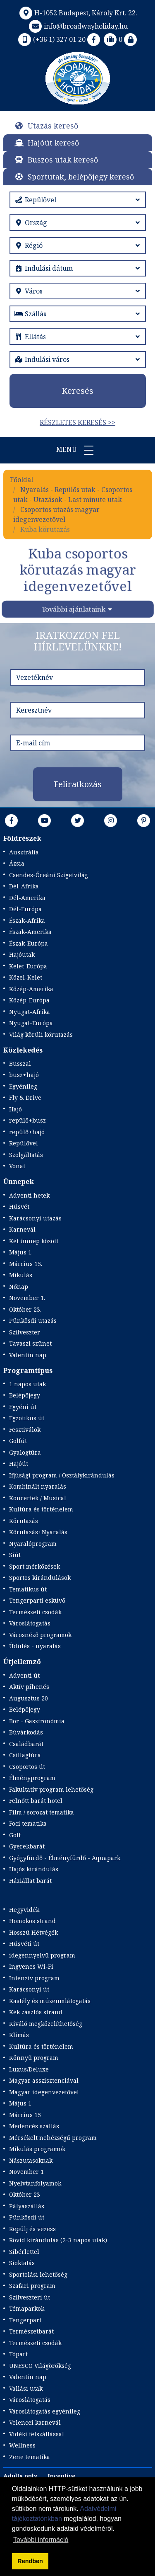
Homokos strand (32, 1921)
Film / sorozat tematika (41, 1812)
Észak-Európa (28, 943)
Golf (15, 1835)
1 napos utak (27, 1384)
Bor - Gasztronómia (36, 1721)
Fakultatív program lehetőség (51, 1789)
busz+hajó (24, 1075)
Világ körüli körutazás (41, 1034)
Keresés (77, 390)
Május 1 (20, 2103)
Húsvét (19, 1206)
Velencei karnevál (35, 2422)
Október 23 (24, 2194)
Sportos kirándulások (40, 1577)
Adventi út (24, 1675)
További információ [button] (40, 2539)
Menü (77, 450)
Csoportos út (27, 1767)
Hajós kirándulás (33, 1869)
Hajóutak (22, 954)
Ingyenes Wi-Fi (31, 1966)
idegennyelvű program (42, 1955)
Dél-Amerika (27, 898)
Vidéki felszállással (36, 2434)
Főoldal (21, 479)
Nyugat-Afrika (29, 1012)
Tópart (18, 2354)
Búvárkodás (26, 1732)
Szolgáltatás (26, 1155)
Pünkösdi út (26, 2217)
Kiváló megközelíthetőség (45, 2024)
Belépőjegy (24, 1395)
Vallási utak (26, 2388)
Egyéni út (22, 1407)
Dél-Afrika (24, 886)
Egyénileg (23, 1086)
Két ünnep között (33, 1241)
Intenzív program (34, 1978)
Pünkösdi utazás (33, 1320)
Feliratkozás (78, 784)
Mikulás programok (37, 2149)
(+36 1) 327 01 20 (51, 39)
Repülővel (23, 1143)
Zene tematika (29, 2457)
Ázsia (16, 863)
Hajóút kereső (53, 143)
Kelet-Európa (28, 966)
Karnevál (22, 1229)
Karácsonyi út (29, 1989)
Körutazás (23, 1521)
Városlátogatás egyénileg (44, 2411)
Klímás (19, 2035)
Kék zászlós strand (35, 2012)
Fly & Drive (25, 1097)
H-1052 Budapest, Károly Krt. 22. (77, 12)
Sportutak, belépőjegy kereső (81, 177)
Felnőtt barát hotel (35, 1801)
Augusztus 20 (28, 1698)
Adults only (20, 2476)
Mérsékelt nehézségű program (53, 2138)
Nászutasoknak (30, 2160)
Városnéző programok (40, 1635)
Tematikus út (28, 1589)
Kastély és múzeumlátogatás (50, 2001)
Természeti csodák (35, 1612)
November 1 (26, 2172)
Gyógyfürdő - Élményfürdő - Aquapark (64, 1858)
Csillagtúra (25, 1755)
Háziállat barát (30, 1881)
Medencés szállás (34, 2126)
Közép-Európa (29, 1000)
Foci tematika (28, 1823)
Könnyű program (33, 2058)
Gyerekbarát (27, 1846)
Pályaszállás (26, 2206)
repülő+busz (27, 1120)
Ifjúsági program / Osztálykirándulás (61, 1475)
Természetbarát (31, 2331)
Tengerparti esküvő (37, 1600)
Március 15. (25, 1264)
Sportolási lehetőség (38, 2274)
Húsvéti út (24, 1944)
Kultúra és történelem (41, 1509)
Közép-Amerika (31, 989)
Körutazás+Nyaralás (38, 1532)
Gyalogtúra (25, 1452)
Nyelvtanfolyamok (35, 2183)
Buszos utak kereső (63, 160)
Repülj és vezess (32, 2229)
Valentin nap (27, 1355)
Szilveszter (24, 1332)
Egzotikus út (26, 1418)
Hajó (15, 1109)
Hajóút (18, 1463)
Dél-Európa (25, 909)
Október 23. (25, 1309)
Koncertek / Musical (37, 1498)
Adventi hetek (29, 1195)
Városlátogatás (29, 1623)
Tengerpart (25, 2320)
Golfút (18, 1441)
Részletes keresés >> (77, 422)
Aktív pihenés (29, 1687)
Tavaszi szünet (30, 1343)
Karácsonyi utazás (35, 1218)
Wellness (22, 2445)
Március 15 (25, 2115)
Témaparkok (26, 2308)
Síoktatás (22, 2263)
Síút (15, 1555)
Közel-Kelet (25, 977)
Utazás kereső (53, 126)
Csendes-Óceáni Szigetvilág (48, 875)
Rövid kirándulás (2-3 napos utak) (58, 2240)
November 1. (27, 1298)
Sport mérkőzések (34, 1566)
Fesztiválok (25, 1430)
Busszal (20, 1063)
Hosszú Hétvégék (33, 1932)
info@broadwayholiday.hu (77, 26)
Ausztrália (24, 852)
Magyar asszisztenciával (44, 2080)
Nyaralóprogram (33, 1544)
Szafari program (32, 2286)
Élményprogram (32, 1778)
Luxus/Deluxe (29, 2069)
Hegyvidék (24, 1910)
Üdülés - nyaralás (35, 1646)
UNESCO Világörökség (40, 2366)
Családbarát (26, 1744)
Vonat (17, 1166)
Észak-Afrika (27, 920)
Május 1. (21, 1252)
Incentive (62, 2476)
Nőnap (18, 1286)
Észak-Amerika (30, 932)
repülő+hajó (27, 1132)
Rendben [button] (30, 2561)
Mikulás (20, 1275)
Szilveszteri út (29, 2297)
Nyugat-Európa (31, 1023)
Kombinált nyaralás (37, 1486)
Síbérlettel (24, 2252)
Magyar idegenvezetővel (44, 2092)
